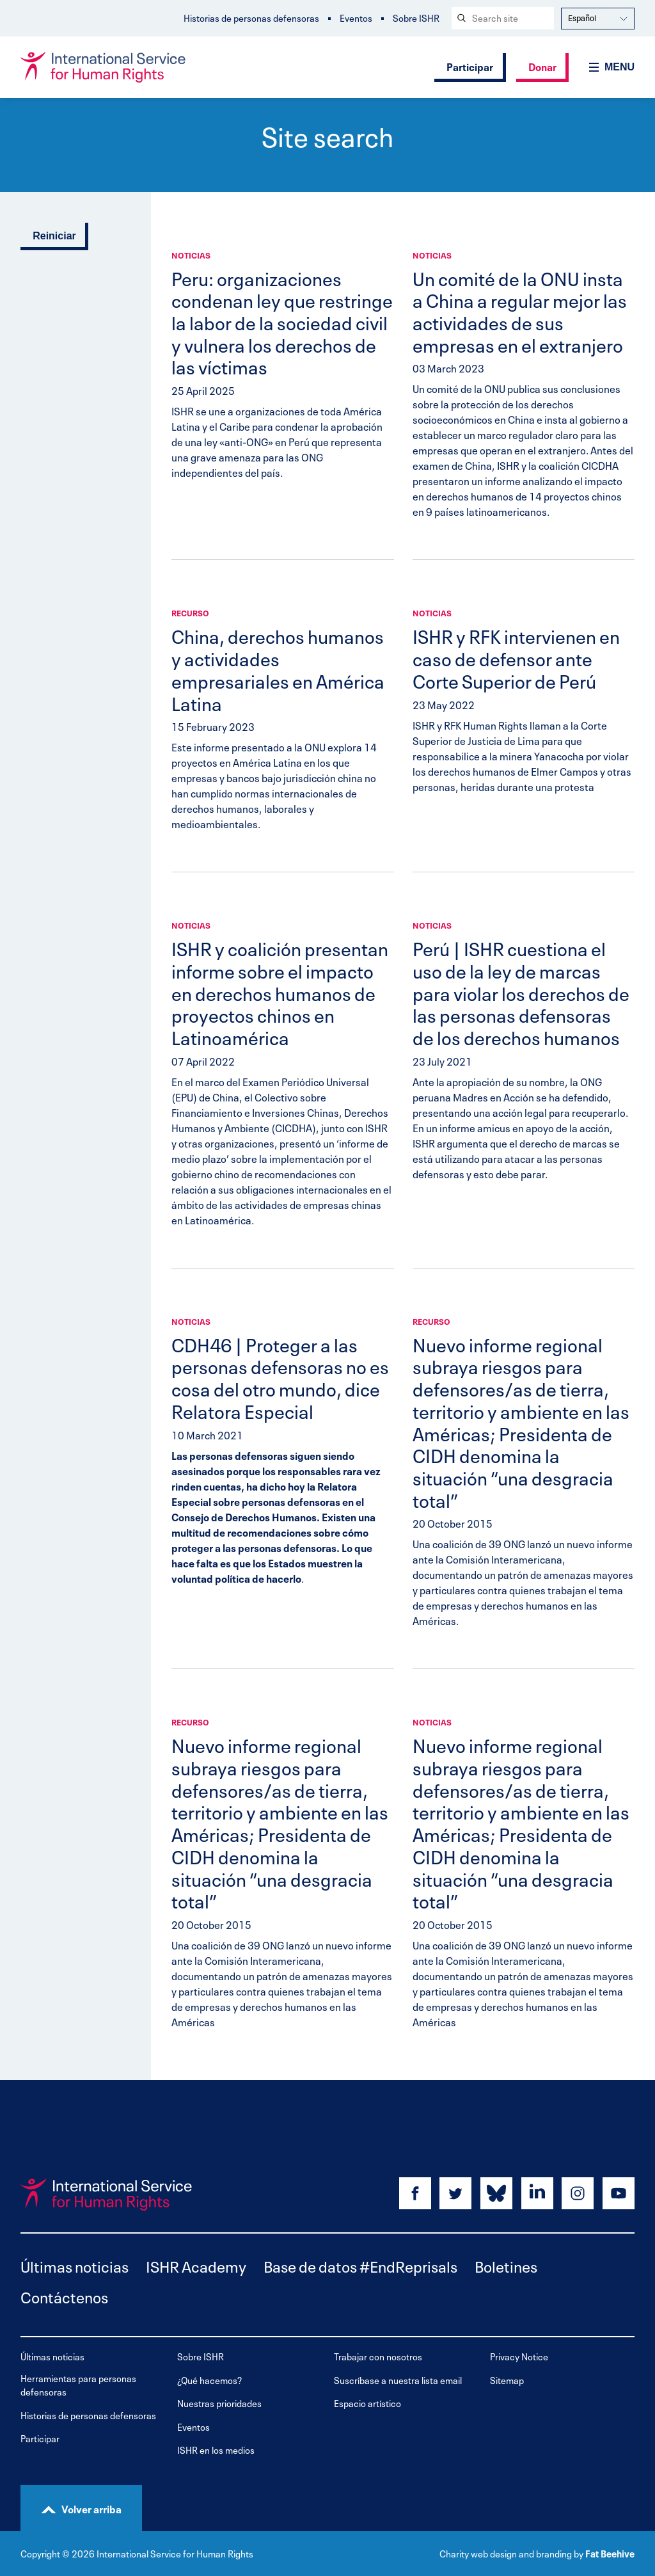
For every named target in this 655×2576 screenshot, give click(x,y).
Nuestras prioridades (219, 2403)
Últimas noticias (74, 2265)
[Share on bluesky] (496, 2193)
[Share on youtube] (619, 2193)
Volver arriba (91, 2508)
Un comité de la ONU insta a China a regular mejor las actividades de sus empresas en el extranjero (520, 310)
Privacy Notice (519, 2356)
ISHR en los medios (216, 2449)
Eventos (356, 17)
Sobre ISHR (416, 17)
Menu (619, 66)
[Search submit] (461, 18)
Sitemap (507, 2380)
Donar (542, 66)
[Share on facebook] (415, 2193)
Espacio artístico (367, 2403)
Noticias (190, 255)
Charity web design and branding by (511, 2553)
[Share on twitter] (455, 2193)
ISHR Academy (196, 2265)
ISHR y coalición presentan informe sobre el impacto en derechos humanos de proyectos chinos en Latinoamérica (279, 992)
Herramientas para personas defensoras (78, 2385)
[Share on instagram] (578, 2193)
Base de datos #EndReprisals (360, 2265)
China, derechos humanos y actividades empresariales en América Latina (277, 668)
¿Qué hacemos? (209, 2380)
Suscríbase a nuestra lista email (398, 2380)
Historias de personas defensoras (251, 17)
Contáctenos (64, 2296)
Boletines (506, 2265)
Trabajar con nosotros (378, 2356)
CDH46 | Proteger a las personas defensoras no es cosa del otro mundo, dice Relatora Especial (280, 1376)
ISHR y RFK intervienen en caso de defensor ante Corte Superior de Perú (516, 656)
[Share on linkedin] (537, 2193)
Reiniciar (54, 235)
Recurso (190, 612)
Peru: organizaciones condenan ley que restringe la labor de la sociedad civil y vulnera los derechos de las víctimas (282, 322)
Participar (469, 66)
